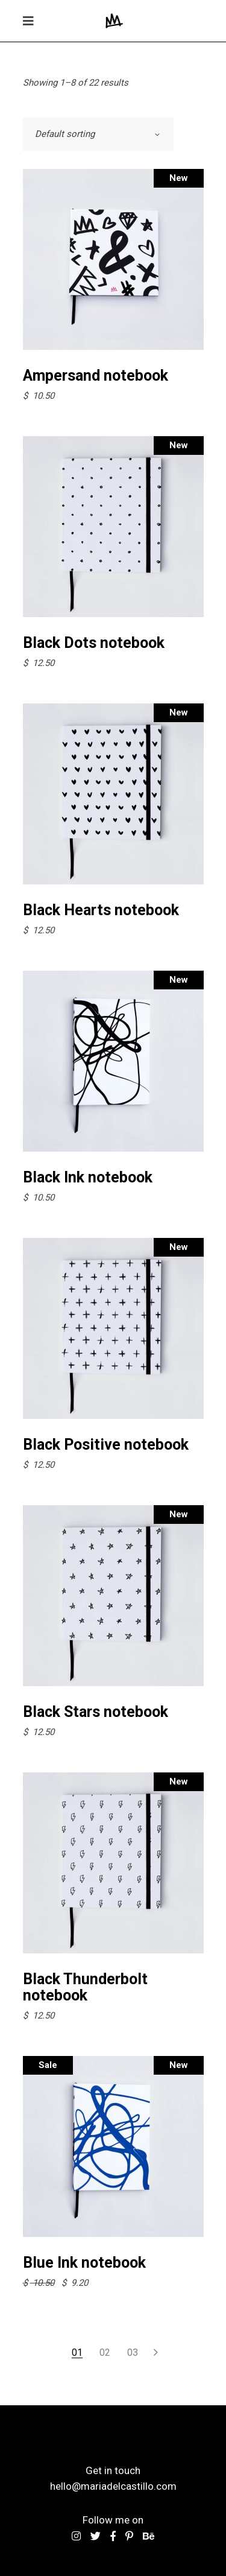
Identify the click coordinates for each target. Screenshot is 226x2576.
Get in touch (113, 2470)
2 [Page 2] (107, 2352)
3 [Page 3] (135, 2352)
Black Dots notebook (94, 643)
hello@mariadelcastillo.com (113, 2486)
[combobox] (98, 134)
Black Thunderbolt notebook (85, 1987)
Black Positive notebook (106, 1444)
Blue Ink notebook (84, 2262)
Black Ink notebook (87, 1177)
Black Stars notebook (95, 1712)
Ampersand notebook (95, 375)
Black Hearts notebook (101, 910)
